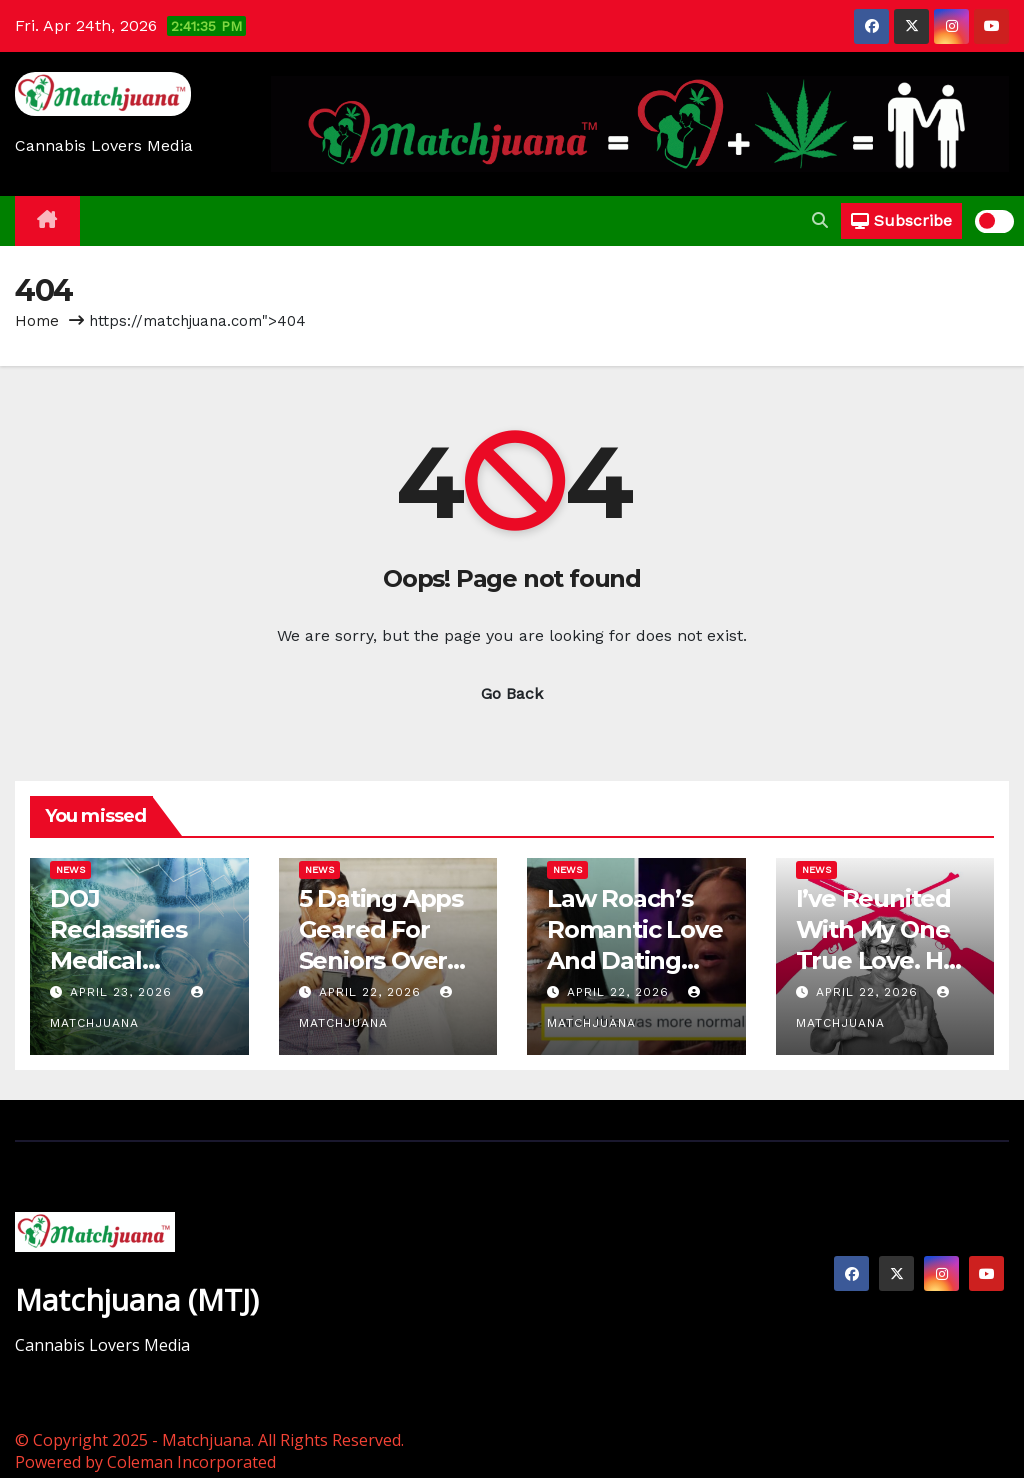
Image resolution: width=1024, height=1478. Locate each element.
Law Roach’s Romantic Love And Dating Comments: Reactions (634, 961)
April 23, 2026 (123, 992)
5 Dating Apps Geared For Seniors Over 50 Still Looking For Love (388, 961)
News (70, 869)
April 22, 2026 (372, 992)
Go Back (512, 693)
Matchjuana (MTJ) (137, 1299)
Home (37, 321)
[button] (820, 220)
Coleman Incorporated (191, 1462)
